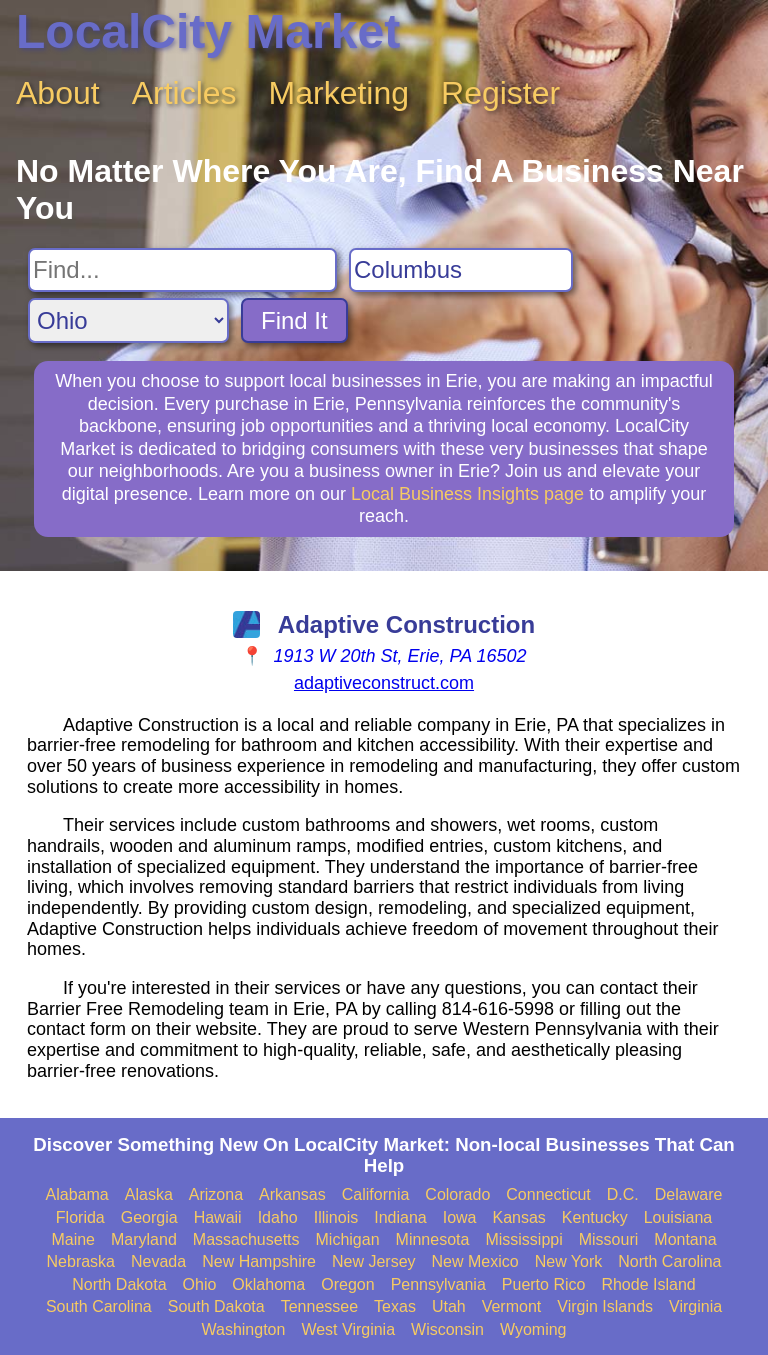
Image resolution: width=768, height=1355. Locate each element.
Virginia (695, 1306)
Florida (80, 1217)
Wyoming (533, 1329)
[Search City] (461, 270)
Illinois (336, 1217)
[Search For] (182, 270)
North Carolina (669, 1261)
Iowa (460, 1217)
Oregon (347, 1284)
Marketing (339, 93)
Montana (685, 1239)
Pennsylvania (438, 1284)
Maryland (144, 1239)
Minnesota (433, 1239)
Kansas (518, 1217)
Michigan (348, 1239)
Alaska (149, 1194)
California (376, 1194)
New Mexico (475, 1261)
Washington (243, 1329)
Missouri (609, 1239)
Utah (449, 1306)
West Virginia (348, 1329)
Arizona (216, 1194)
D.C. (623, 1194)
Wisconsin (447, 1329)
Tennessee (319, 1306)
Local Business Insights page (467, 494)
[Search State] (128, 320)
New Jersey (374, 1261)
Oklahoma (268, 1284)
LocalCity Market (208, 31)
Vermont (512, 1306)
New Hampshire (259, 1261)
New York (569, 1261)
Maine (73, 1239)
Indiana (400, 1217)
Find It (294, 320)
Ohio (200, 1284)
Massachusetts (246, 1239)
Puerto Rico (544, 1284)
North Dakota (119, 1284)
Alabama (77, 1194)
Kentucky (595, 1217)
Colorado (457, 1194)
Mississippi (523, 1239)
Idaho (278, 1217)
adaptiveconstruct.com (384, 683)
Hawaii (218, 1217)
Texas (395, 1306)
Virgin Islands (605, 1306)
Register (500, 93)
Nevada (158, 1261)
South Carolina (99, 1306)
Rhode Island (648, 1284)
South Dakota (216, 1306)
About (58, 93)
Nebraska (81, 1261)
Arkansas (292, 1194)
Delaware (689, 1194)
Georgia (149, 1217)
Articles (184, 93)
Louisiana (678, 1217)
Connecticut (548, 1194)
